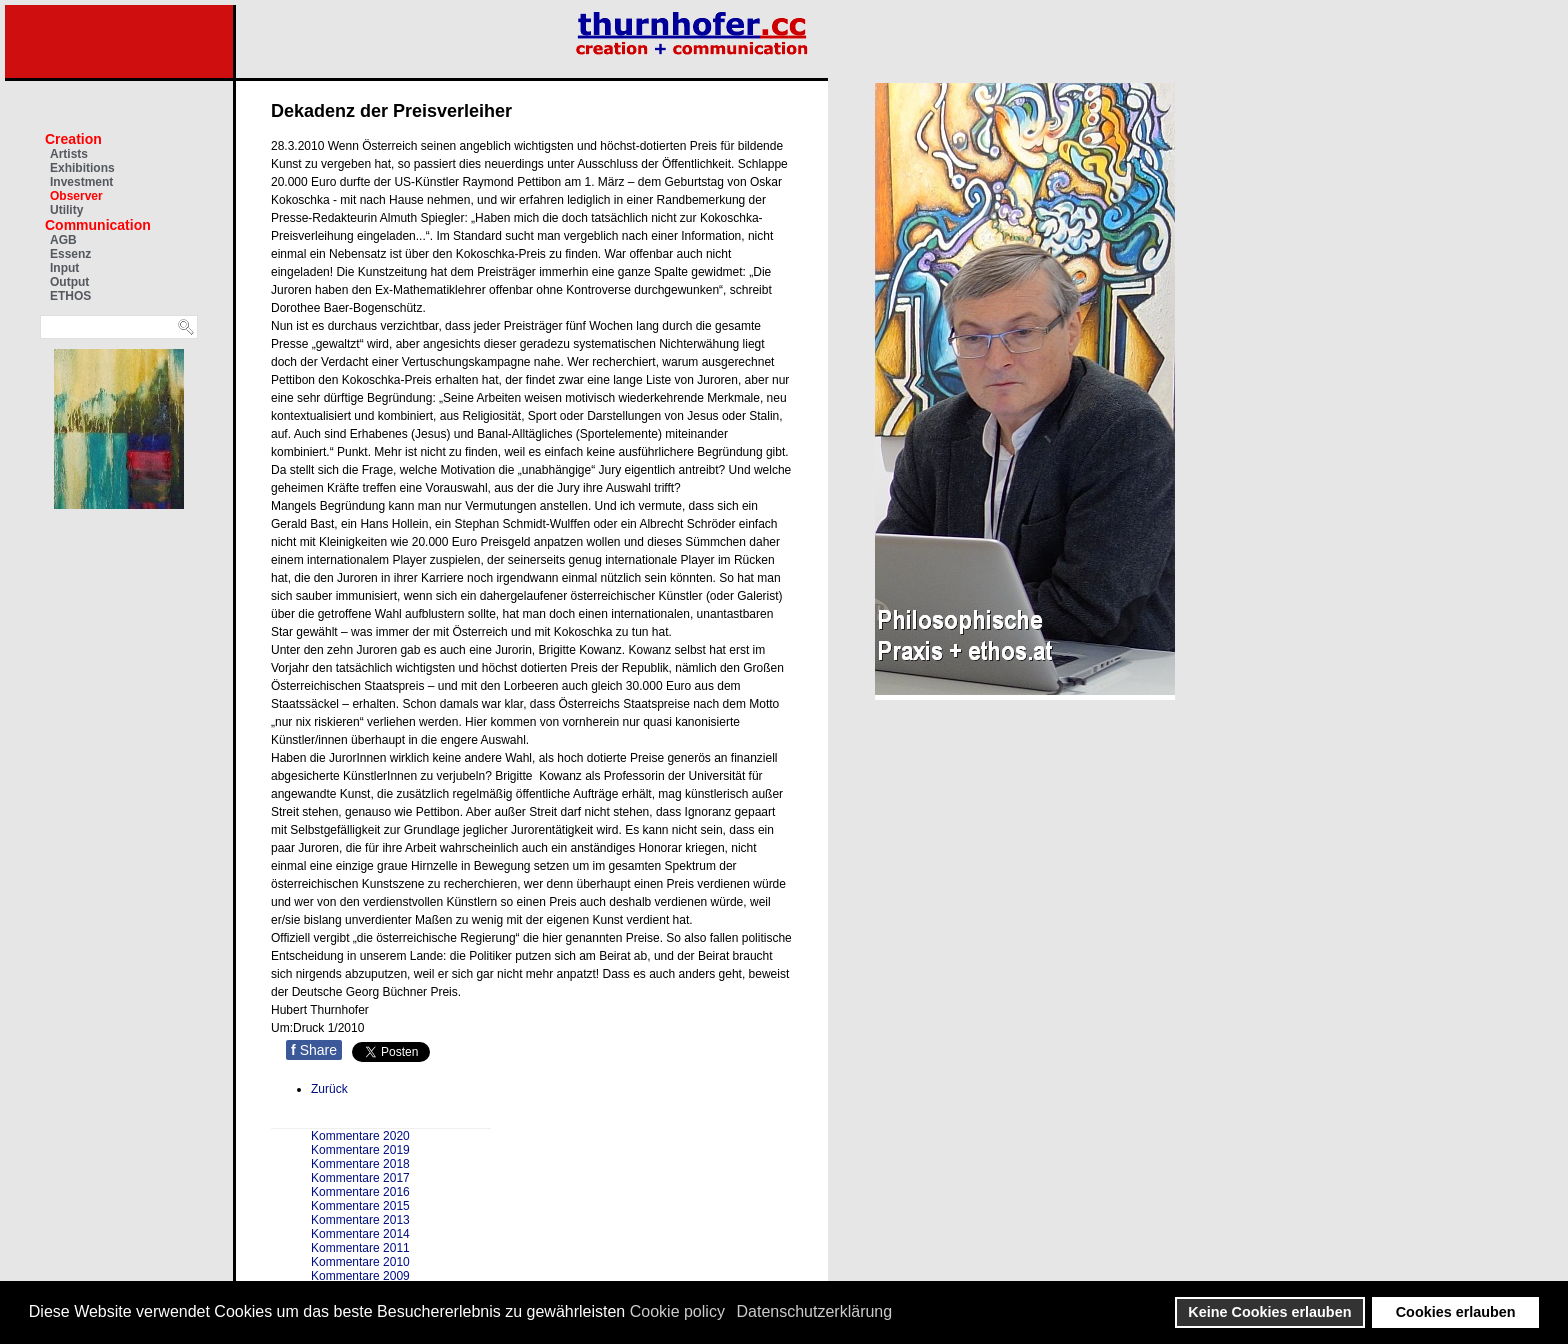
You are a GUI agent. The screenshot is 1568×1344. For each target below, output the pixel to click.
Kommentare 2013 (360, 1220)
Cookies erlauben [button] (1456, 1312)
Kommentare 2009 (360, 1276)
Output (69, 282)
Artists (69, 154)
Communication (98, 225)
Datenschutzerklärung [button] (815, 1311)
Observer (76, 196)
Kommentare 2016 (360, 1192)
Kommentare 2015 (360, 1206)
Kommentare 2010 (360, 1262)
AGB (63, 240)
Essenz (70, 254)
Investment (81, 182)
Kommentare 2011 (360, 1248)
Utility (66, 210)
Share (314, 1050)
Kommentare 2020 (360, 1136)
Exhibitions (82, 168)
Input (64, 268)
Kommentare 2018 (360, 1164)
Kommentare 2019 (360, 1150)
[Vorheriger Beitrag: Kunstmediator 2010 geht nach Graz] (329, 1089)
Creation (73, 139)
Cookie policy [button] (677, 1311)
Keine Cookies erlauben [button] (1269, 1312)
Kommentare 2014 (360, 1234)
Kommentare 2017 (360, 1178)
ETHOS (70, 296)
